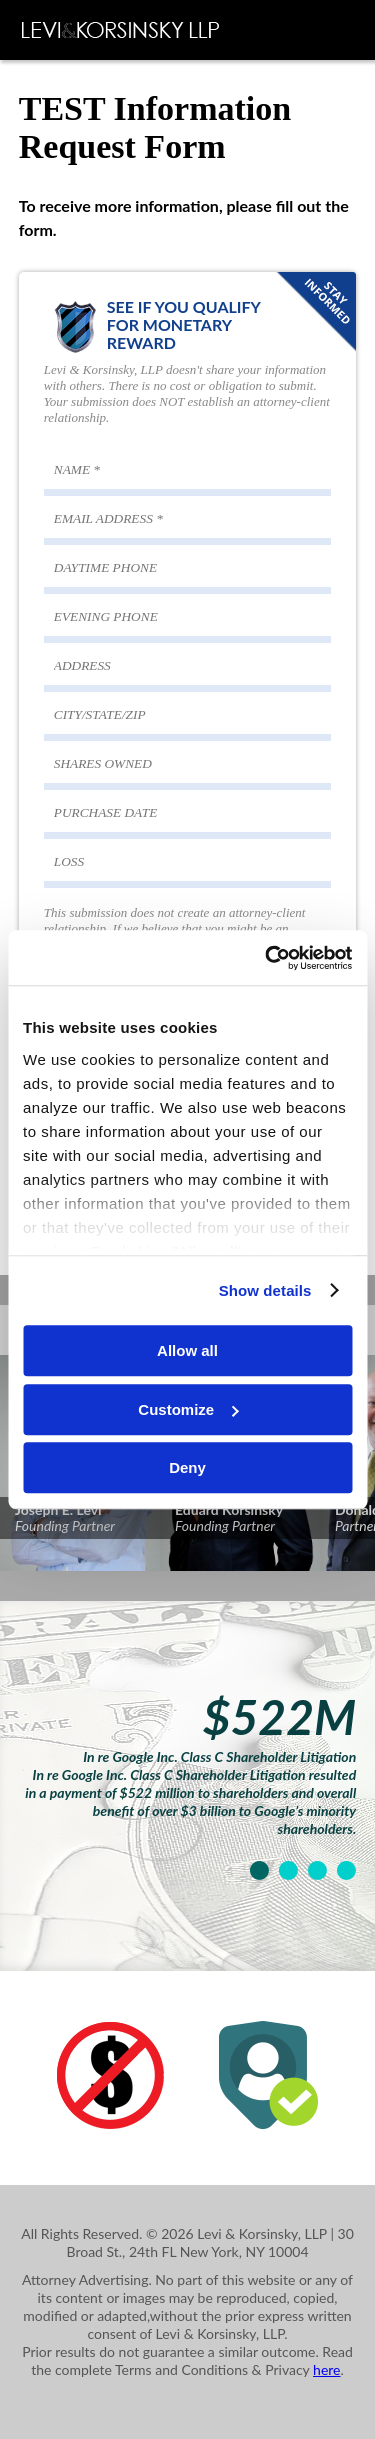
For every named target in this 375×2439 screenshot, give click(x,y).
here (326, 2369)
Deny (187, 1467)
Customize (188, 1409)
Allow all (187, 1350)
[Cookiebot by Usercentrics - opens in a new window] (267, 958)
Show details (265, 1290)
